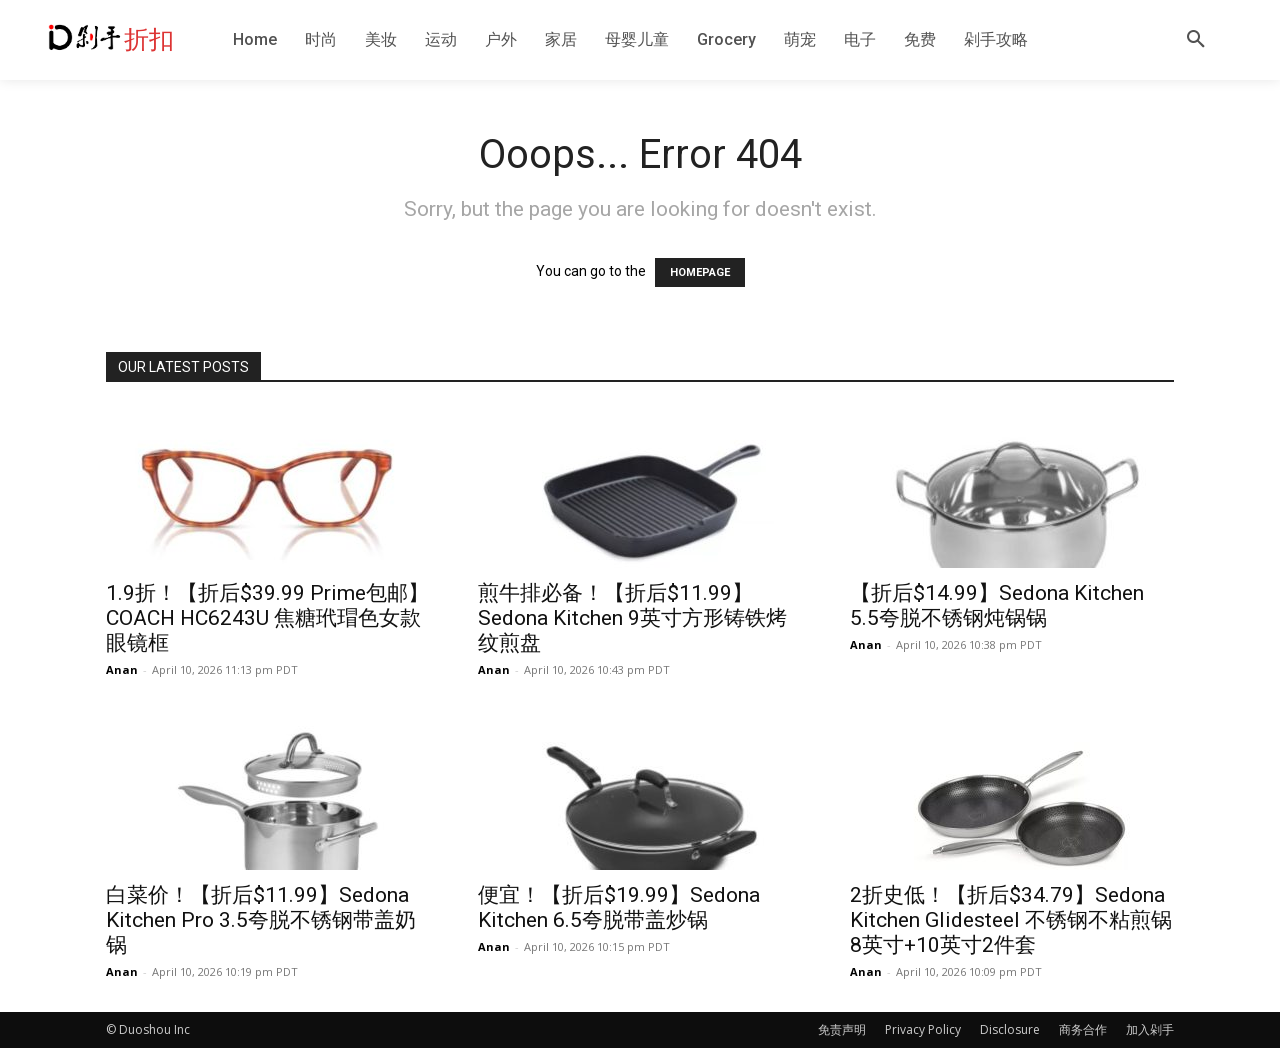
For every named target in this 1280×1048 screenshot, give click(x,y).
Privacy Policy (923, 1029)
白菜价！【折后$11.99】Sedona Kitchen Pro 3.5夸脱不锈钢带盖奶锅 (261, 920)
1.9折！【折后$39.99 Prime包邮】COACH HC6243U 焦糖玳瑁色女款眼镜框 (267, 618)
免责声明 (842, 1029)
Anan (122, 669)
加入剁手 (1150, 1029)
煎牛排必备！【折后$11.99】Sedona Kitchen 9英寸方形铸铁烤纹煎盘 (632, 618)
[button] (1196, 40)
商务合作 (1083, 1029)
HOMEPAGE (700, 272)
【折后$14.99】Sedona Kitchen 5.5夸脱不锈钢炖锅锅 (997, 605)
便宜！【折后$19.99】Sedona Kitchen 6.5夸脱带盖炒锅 (619, 907)
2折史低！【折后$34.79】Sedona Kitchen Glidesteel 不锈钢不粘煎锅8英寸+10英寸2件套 (1011, 920)
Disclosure (1010, 1029)
